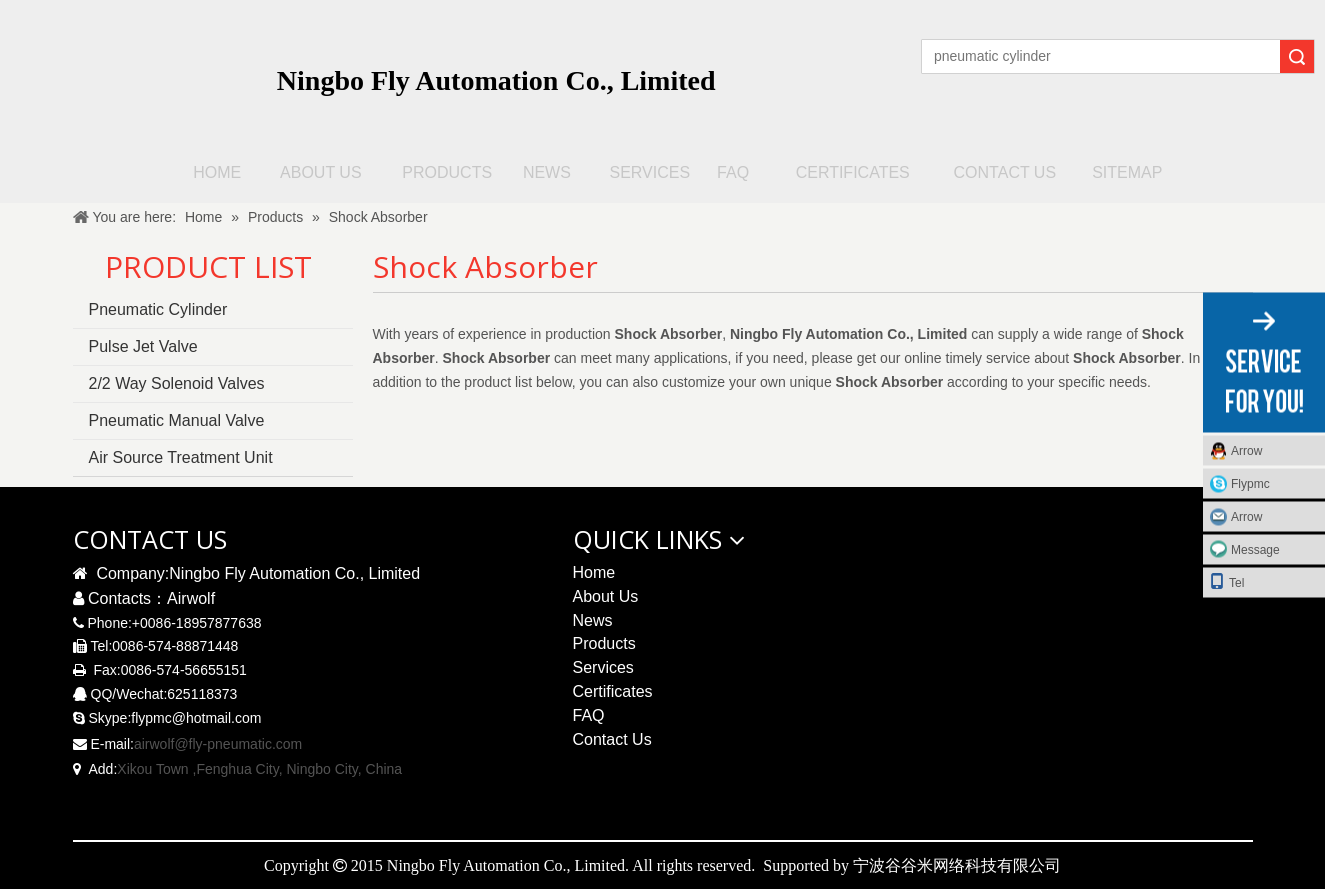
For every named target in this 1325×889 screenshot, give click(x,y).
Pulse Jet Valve (143, 346)
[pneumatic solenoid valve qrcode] (1061, 585)
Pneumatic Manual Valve (177, 420)
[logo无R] (149, 71)
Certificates (613, 691)
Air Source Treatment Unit (181, 457)
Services (603, 667)
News (593, 620)
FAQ (589, 715)
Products (604, 643)
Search (1297, 56)
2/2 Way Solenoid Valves (177, 383)
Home (594, 572)
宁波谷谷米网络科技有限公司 (957, 865)
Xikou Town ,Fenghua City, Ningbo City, (239, 769)
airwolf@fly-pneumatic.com (218, 744)
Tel (1226, 580)
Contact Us (612, 739)
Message (1255, 549)
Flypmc (1250, 483)
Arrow (1246, 450)
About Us (606, 596)
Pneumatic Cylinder (158, 309)
